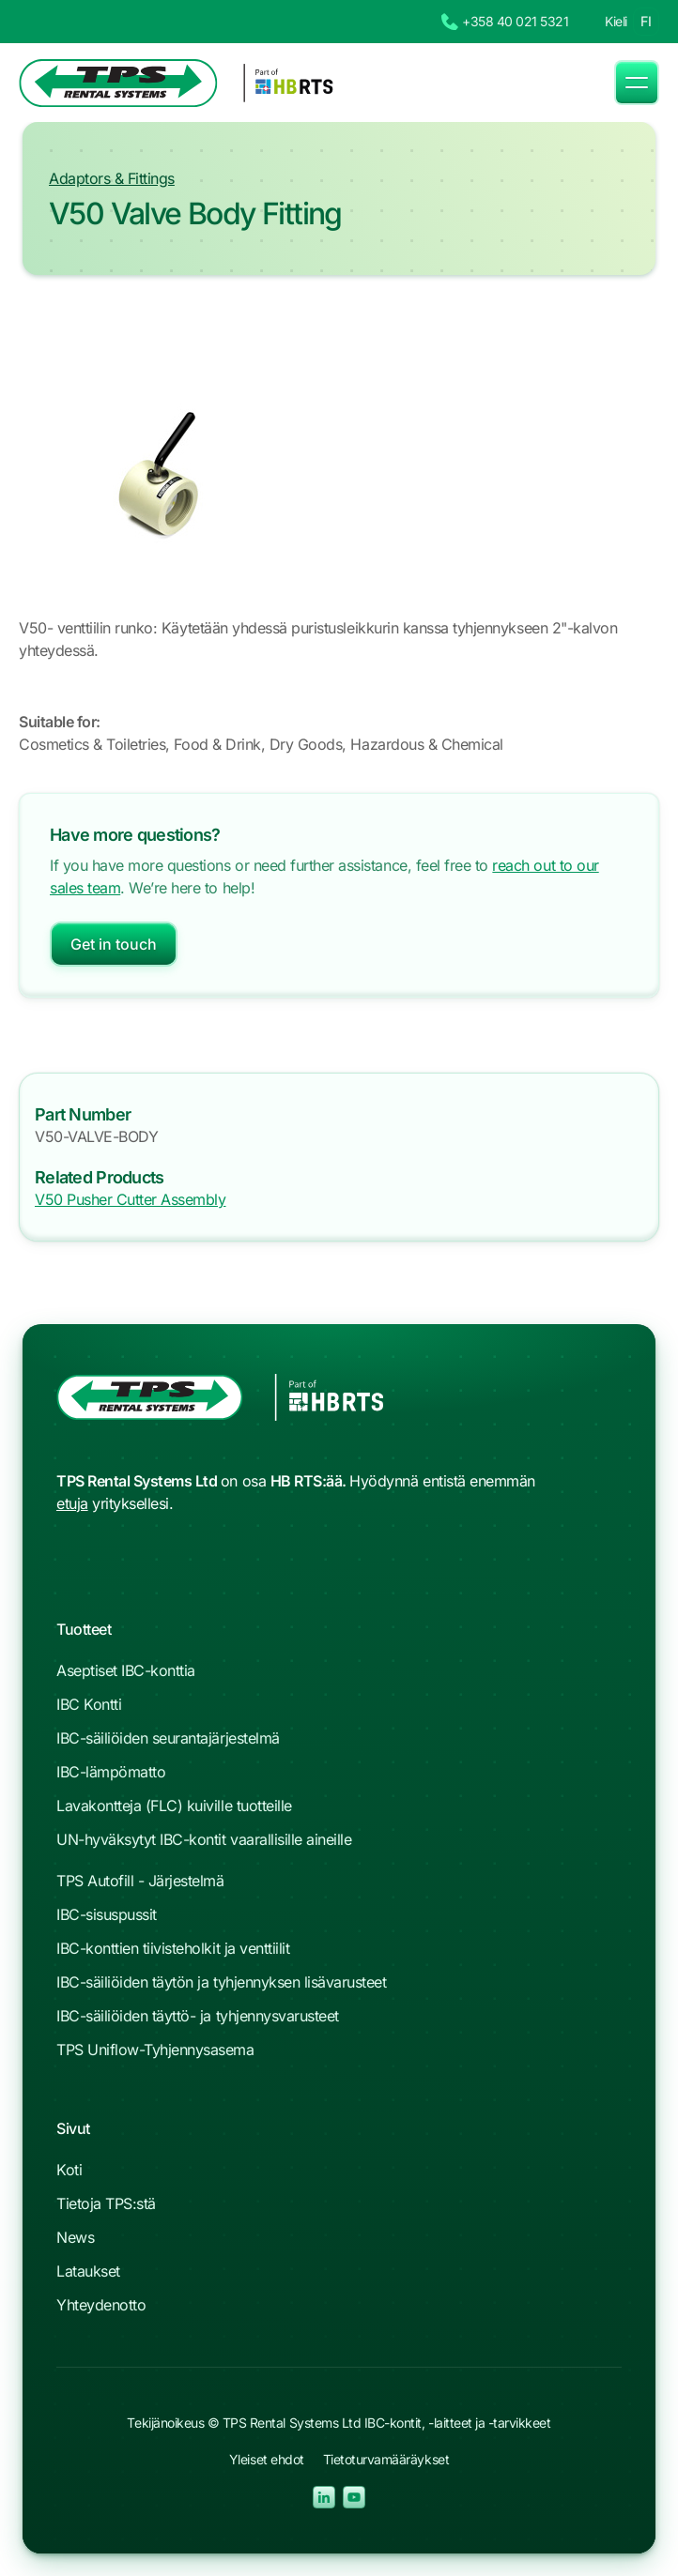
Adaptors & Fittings (112, 178)
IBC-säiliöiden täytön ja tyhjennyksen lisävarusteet (221, 1982)
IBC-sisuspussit (106, 1914)
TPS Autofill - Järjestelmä (140, 1880)
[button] (636, 82)
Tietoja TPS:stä (106, 2203)
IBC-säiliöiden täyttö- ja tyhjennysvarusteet (197, 2015)
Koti (69, 2169)
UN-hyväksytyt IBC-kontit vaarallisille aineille (203, 1839)
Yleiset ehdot (266, 2459)
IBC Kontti (88, 1704)
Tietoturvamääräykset (386, 2459)
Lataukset (88, 2271)
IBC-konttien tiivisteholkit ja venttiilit (172, 1948)
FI (646, 21)
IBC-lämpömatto (110, 1771)
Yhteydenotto (101, 2304)
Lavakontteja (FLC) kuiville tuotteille (174, 1805)
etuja (72, 1503)
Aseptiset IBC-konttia (125, 1670)
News (75, 2237)
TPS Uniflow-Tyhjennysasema (155, 2049)
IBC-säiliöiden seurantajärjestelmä (168, 1738)
